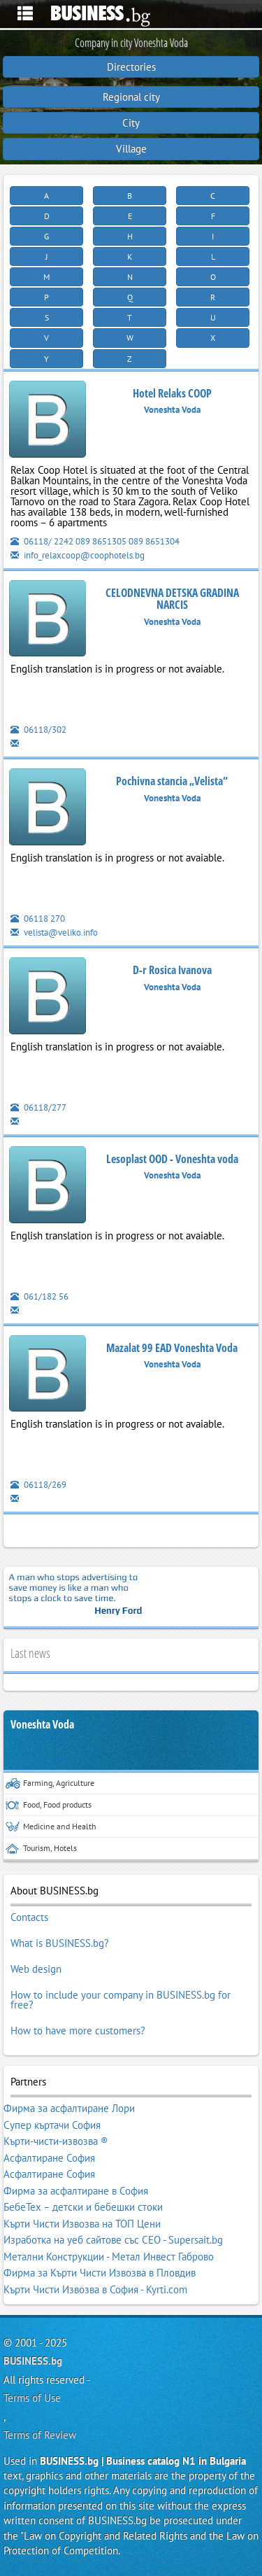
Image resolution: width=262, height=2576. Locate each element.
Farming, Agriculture (50, 1783)
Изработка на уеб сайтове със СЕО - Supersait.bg (113, 2239)
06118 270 (37, 918)
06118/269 (38, 1485)
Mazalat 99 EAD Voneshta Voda (172, 1348)
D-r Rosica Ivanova (172, 970)
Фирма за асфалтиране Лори (69, 2108)
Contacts (29, 1917)
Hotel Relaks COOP (172, 393)
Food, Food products (49, 1805)
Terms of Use (32, 2398)
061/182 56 (39, 1296)
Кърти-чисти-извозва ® (55, 2141)
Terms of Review (39, 2435)
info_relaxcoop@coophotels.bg (77, 555)
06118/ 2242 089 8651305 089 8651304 (95, 541)
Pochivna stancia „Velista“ (172, 781)
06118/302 (38, 730)
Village (131, 148)
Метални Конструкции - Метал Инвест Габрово (108, 2256)
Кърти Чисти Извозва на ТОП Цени (82, 2223)
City (131, 122)
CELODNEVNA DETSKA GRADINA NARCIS (172, 599)
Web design (35, 1969)
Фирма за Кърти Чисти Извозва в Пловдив (99, 2272)
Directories (131, 66)
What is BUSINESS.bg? (59, 1943)
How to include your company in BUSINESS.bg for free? (120, 1999)
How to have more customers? (77, 2030)
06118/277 (38, 1107)
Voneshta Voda (42, 1724)
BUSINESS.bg (32, 2360)
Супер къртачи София (52, 2125)
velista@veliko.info (54, 932)
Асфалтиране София (49, 2158)
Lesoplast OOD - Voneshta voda (172, 1159)
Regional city (131, 97)
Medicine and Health (51, 1827)
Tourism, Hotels (41, 1848)
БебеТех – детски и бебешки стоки (83, 2206)
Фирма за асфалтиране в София (75, 2190)
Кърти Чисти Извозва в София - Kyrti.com (95, 2289)
